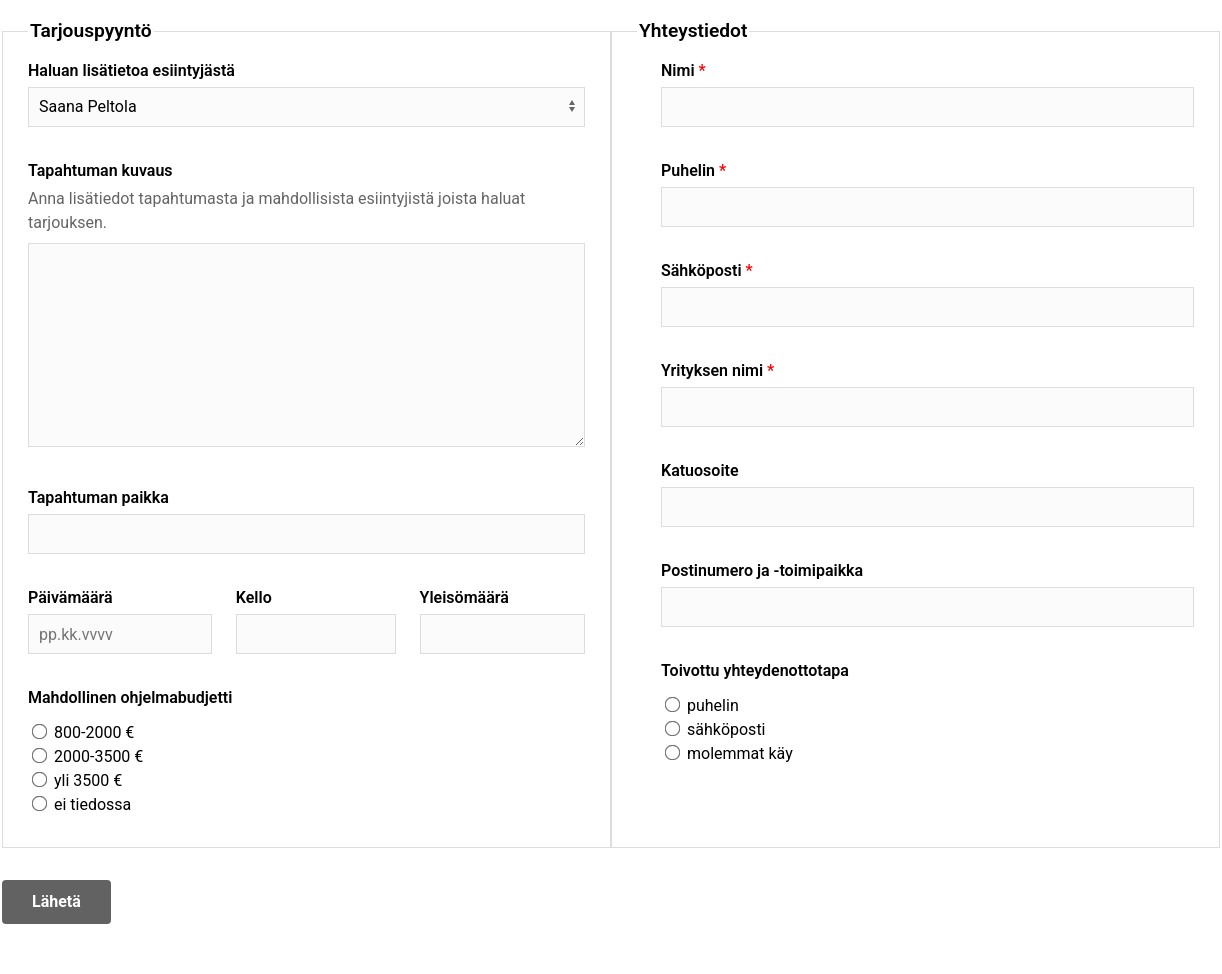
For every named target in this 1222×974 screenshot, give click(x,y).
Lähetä (56, 901)
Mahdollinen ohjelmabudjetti (130, 697)
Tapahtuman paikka (98, 497)
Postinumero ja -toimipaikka (762, 570)
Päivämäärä (70, 597)
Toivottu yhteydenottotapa (755, 670)
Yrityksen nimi (712, 370)
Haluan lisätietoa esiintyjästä (131, 70)
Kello (254, 597)
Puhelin (688, 170)
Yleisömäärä (464, 597)
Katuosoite (700, 470)
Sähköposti (701, 270)
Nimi (678, 70)
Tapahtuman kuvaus (100, 170)
